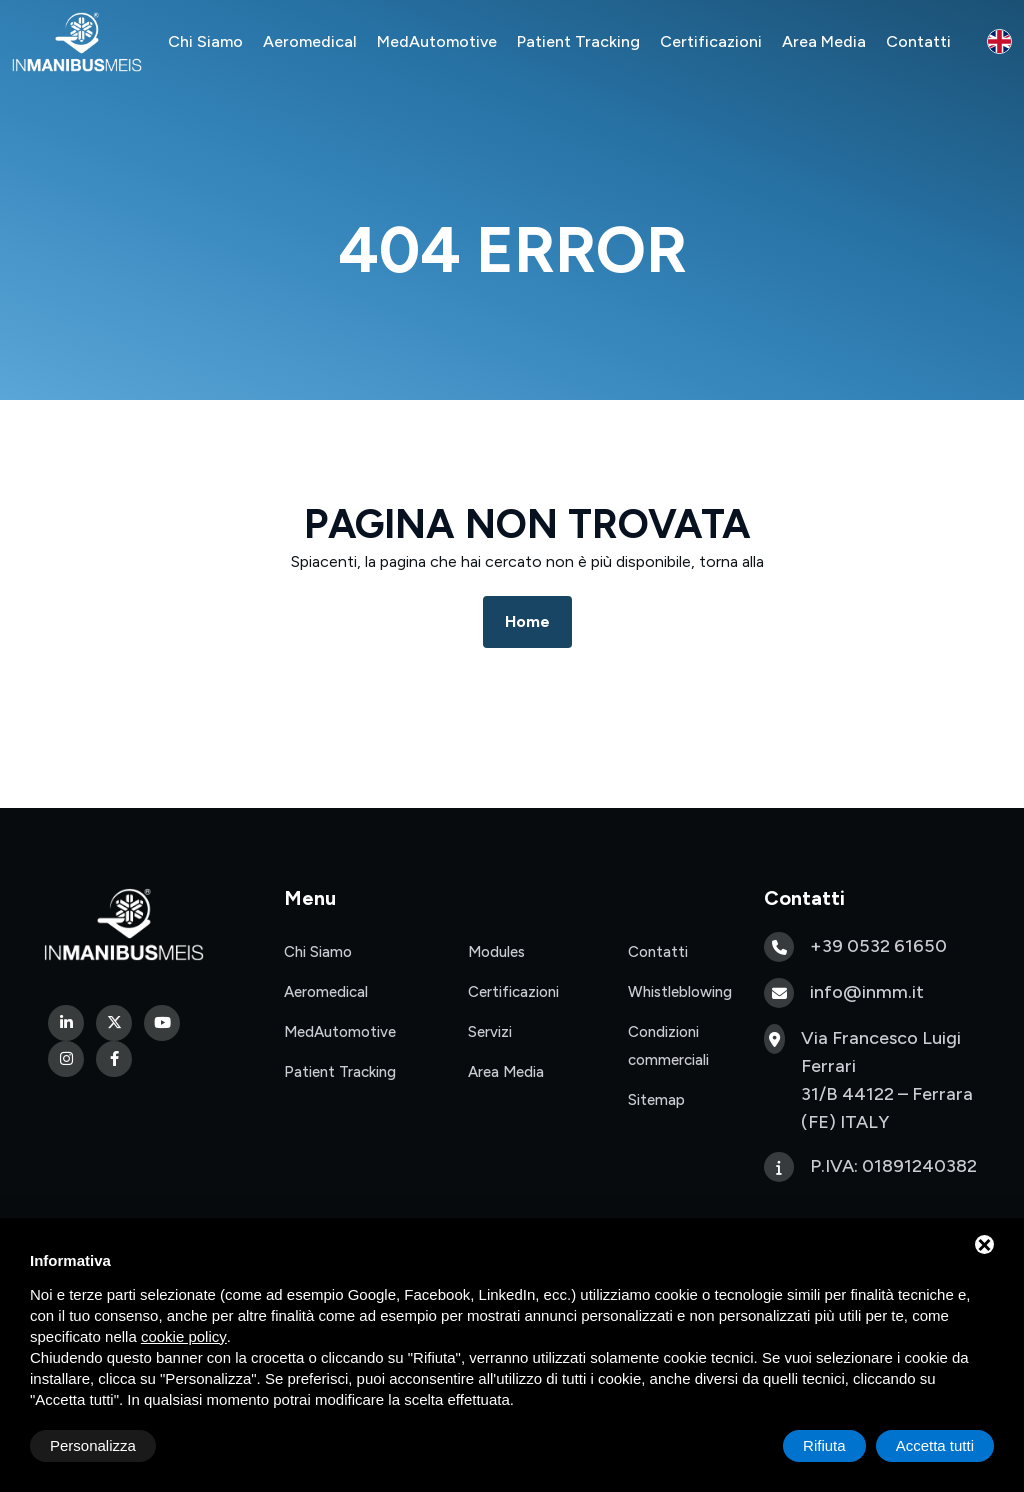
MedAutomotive (437, 41)
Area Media (824, 41)
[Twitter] (114, 1023)
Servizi (490, 1032)
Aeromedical (310, 41)
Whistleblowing (680, 992)
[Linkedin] (66, 1023)
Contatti (918, 41)
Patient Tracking (578, 41)
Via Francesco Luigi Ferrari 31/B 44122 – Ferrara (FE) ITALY (887, 1080)
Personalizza (93, 1445)
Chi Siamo (205, 41)
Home (527, 621)
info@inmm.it (867, 992)
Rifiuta (824, 1445)
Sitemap (656, 1100)
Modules (496, 952)
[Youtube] (162, 1023)
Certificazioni (711, 41)
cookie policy (184, 1336)
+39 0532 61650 (878, 946)
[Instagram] (66, 1059)
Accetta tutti (935, 1445)
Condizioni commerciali (668, 1046)
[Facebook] (114, 1059)
